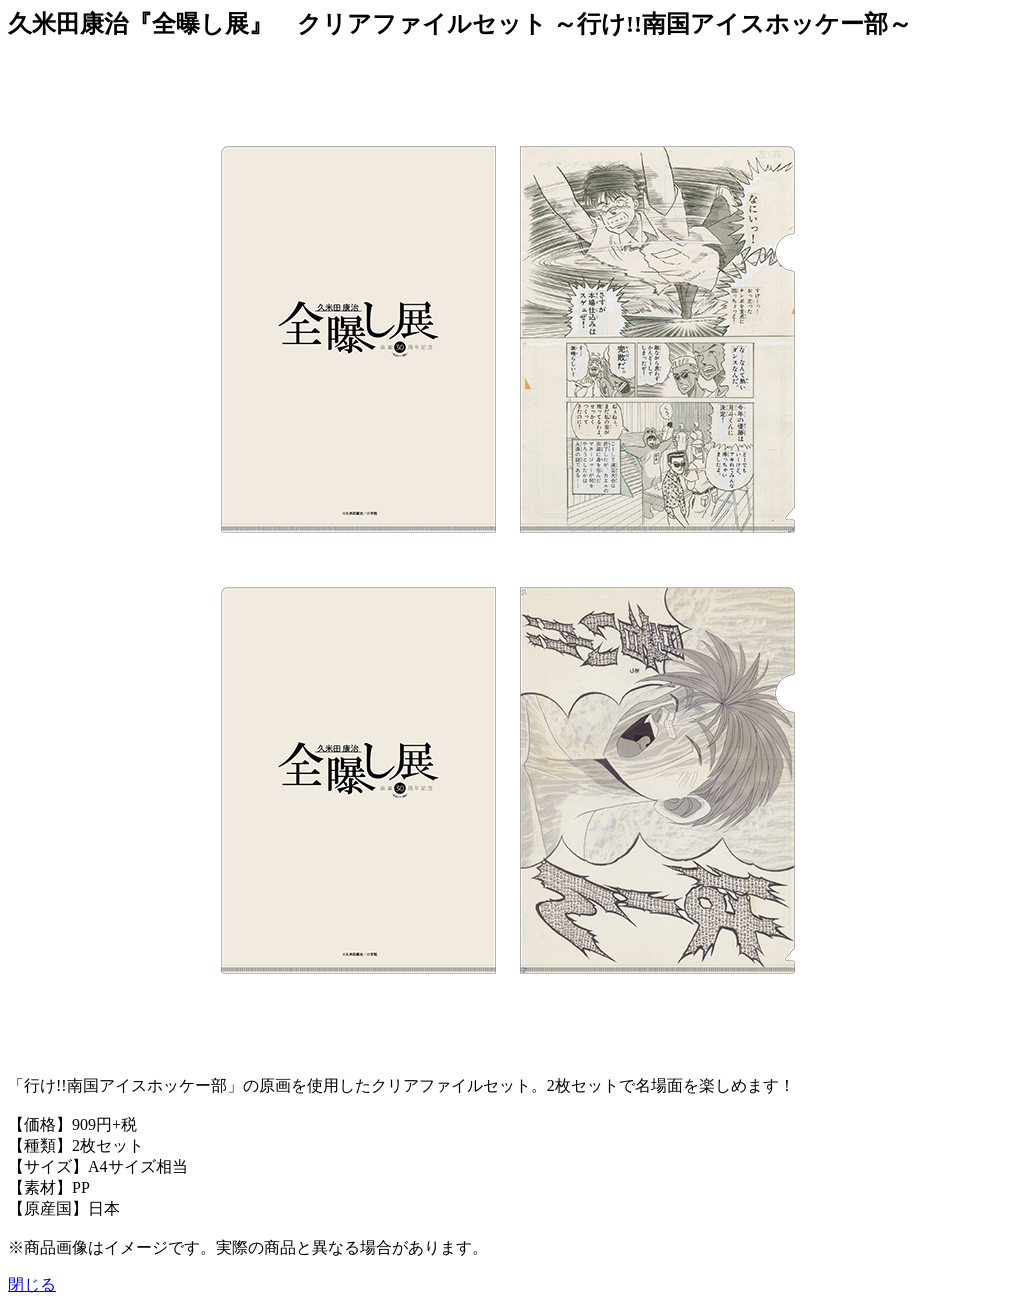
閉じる (32, 1284)
